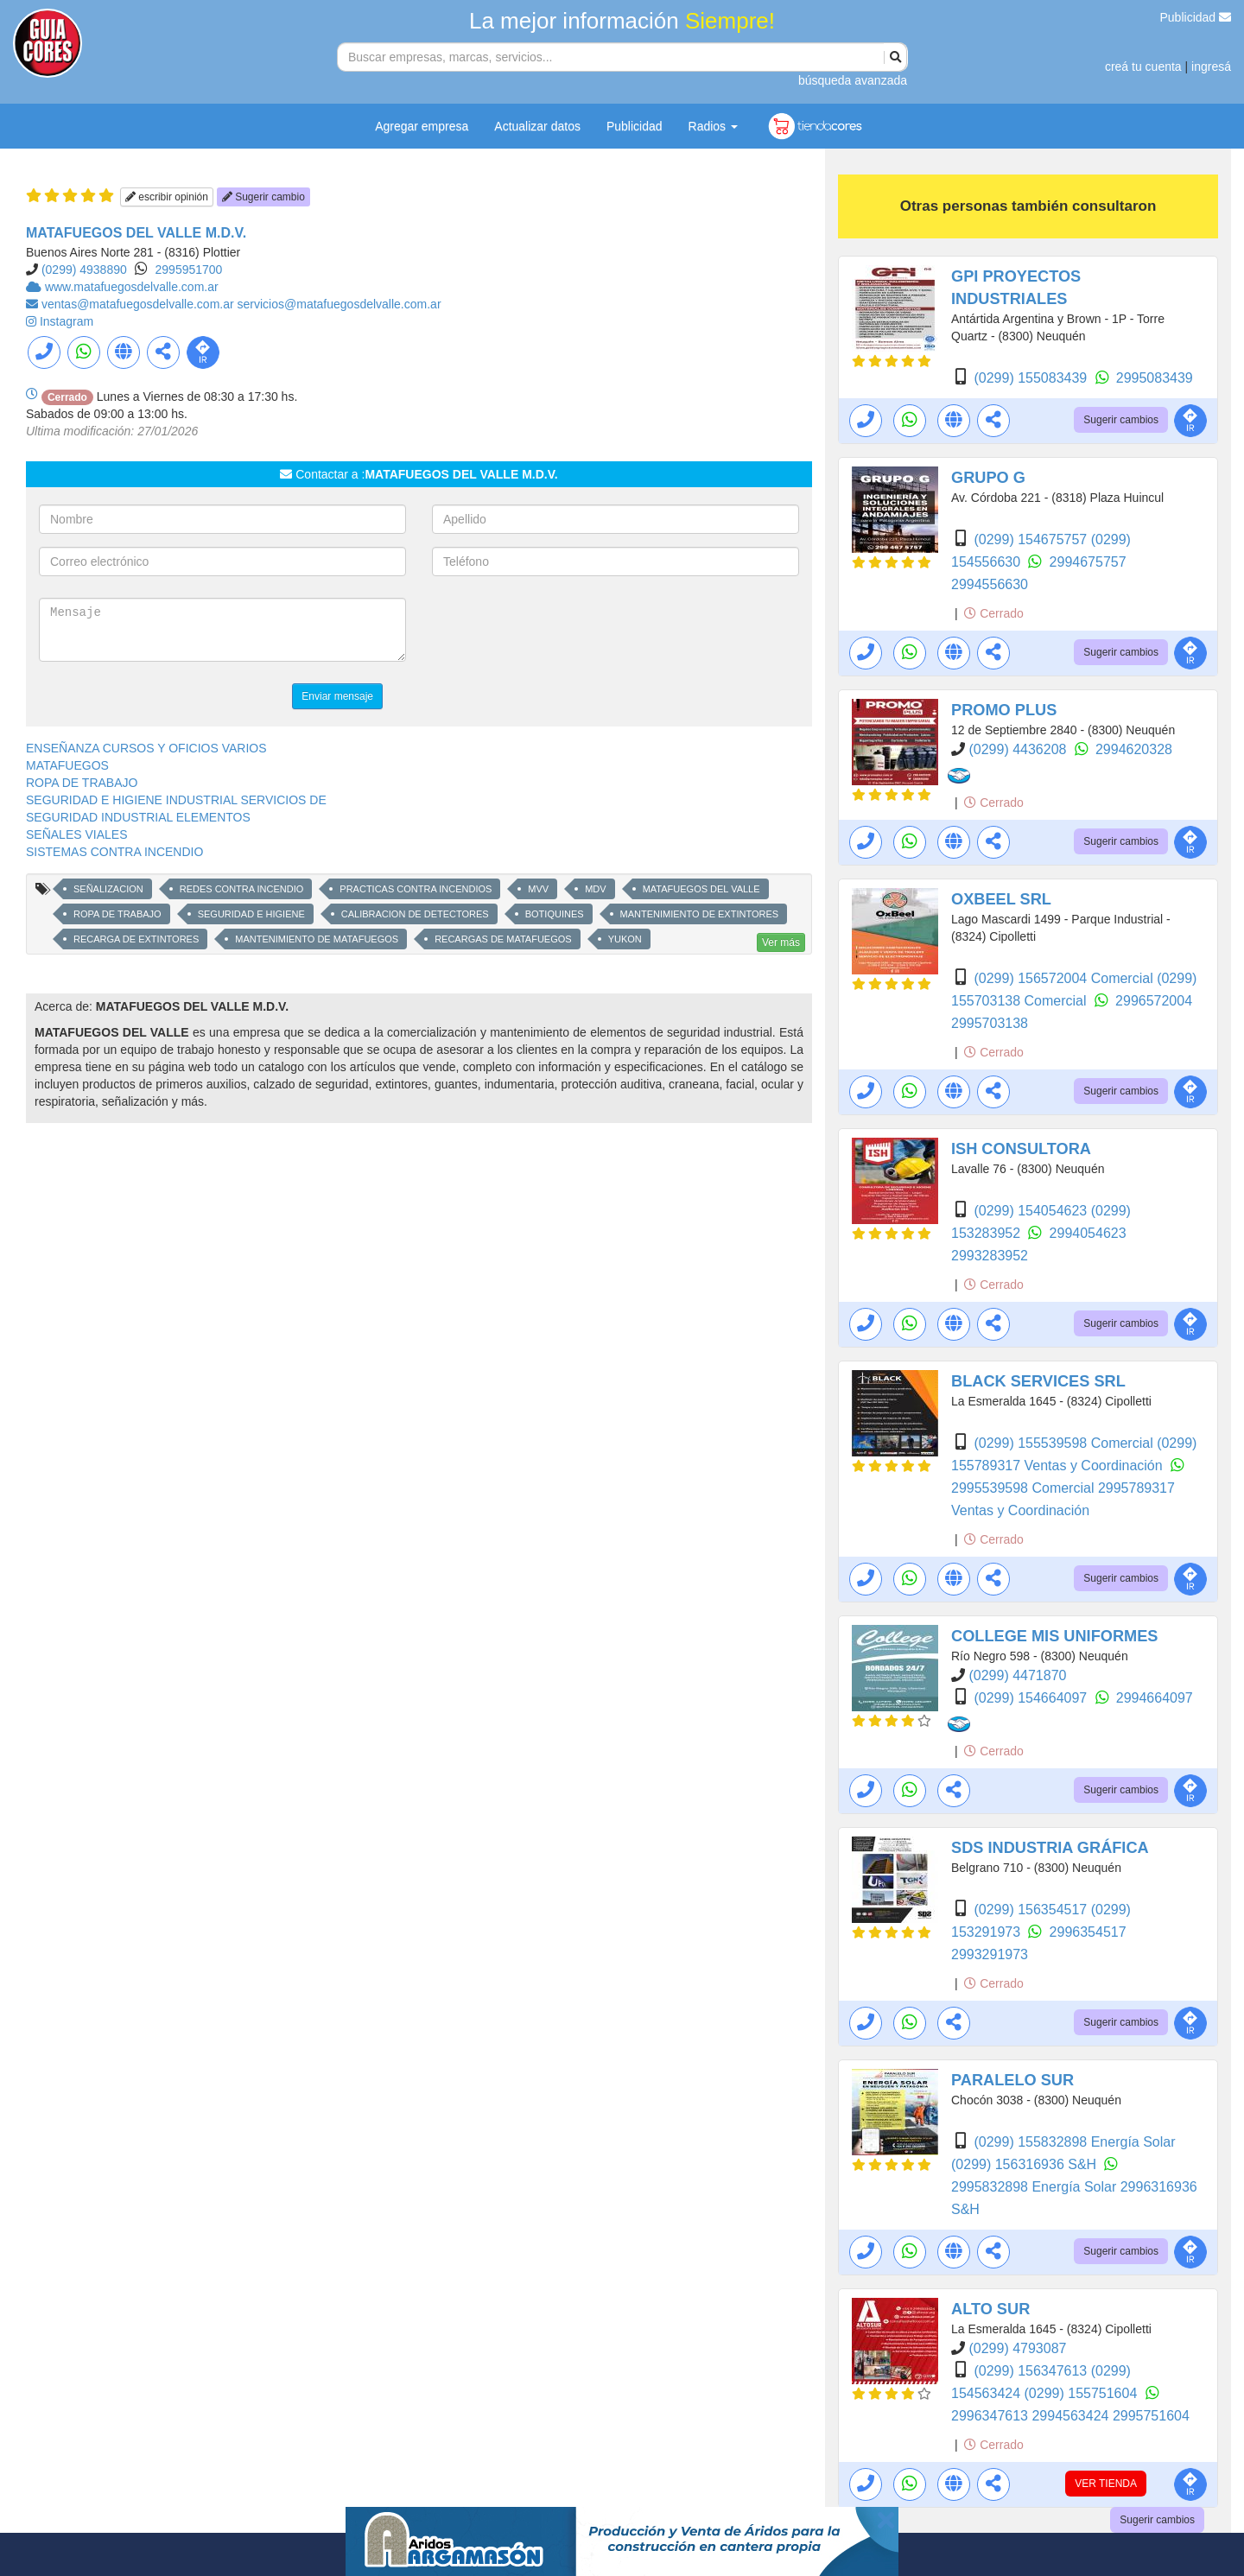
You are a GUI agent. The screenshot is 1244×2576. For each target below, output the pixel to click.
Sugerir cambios (1120, 420)
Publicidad (1196, 17)
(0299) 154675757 (1032, 539)
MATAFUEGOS (67, 765)
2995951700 (189, 269)
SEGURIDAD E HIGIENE (251, 914)
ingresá (1211, 66)
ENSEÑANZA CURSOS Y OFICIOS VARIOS (146, 748)
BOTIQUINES (554, 914)
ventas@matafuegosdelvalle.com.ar (139, 304)
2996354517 (1088, 1932)
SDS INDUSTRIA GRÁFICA (1050, 1847)
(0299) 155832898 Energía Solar (1074, 2142)
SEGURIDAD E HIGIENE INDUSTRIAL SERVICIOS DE (176, 800)
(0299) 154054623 (1032, 1210)
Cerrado (993, 613)
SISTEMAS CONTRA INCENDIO (114, 852)
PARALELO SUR (1012, 2080)
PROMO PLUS (1004, 710)
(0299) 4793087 (1017, 2348)
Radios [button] (713, 126)
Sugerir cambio (263, 197)
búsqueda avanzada (852, 80)
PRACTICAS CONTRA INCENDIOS (416, 889)
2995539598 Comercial (1024, 1488)
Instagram (66, 321)
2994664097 (1154, 1698)
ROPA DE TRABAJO (81, 783)
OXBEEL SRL (1001, 899)
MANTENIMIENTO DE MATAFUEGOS (316, 939)
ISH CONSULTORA (1021, 1149)
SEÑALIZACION (108, 889)
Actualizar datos (537, 126)
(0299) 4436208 (1018, 749)
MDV (595, 889)
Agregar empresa (421, 126)
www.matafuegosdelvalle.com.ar (132, 287)
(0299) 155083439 (1032, 378)
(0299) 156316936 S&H (1026, 2164)
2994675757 (1088, 562)
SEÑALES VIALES (77, 834)
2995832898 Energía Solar (1035, 2186)
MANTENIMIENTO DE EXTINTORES (699, 914)
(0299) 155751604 (1083, 2393)
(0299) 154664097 (1032, 1698)
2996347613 (991, 2415)
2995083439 (1154, 378)
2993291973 (989, 1954)
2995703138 (989, 1023)
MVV (538, 889)
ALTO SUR (990, 2309)
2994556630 (989, 584)
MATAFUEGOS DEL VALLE (701, 889)
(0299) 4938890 (84, 269)
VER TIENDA (1106, 2484)
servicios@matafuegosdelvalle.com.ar (339, 304)
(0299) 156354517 (1032, 1909)
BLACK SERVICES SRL (1038, 1381)
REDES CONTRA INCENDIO (242, 889)
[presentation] (563, 631)
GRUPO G (988, 477)
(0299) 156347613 (1032, 2370)
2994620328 (1133, 749)
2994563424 (1071, 2415)
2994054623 (1088, 1233)
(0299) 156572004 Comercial (1065, 978)
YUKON (625, 939)
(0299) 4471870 (1017, 1675)
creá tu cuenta (1143, 66)
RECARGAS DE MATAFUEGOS (503, 939)
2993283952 (989, 1255)
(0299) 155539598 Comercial (1065, 1443)
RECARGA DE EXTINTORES (136, 939)
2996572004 (1153, 1000)
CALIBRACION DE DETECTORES (415, 914)
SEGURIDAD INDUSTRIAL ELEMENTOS (138, 817)
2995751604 (1151, 2415)
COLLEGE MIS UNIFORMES (1054, 1636)
